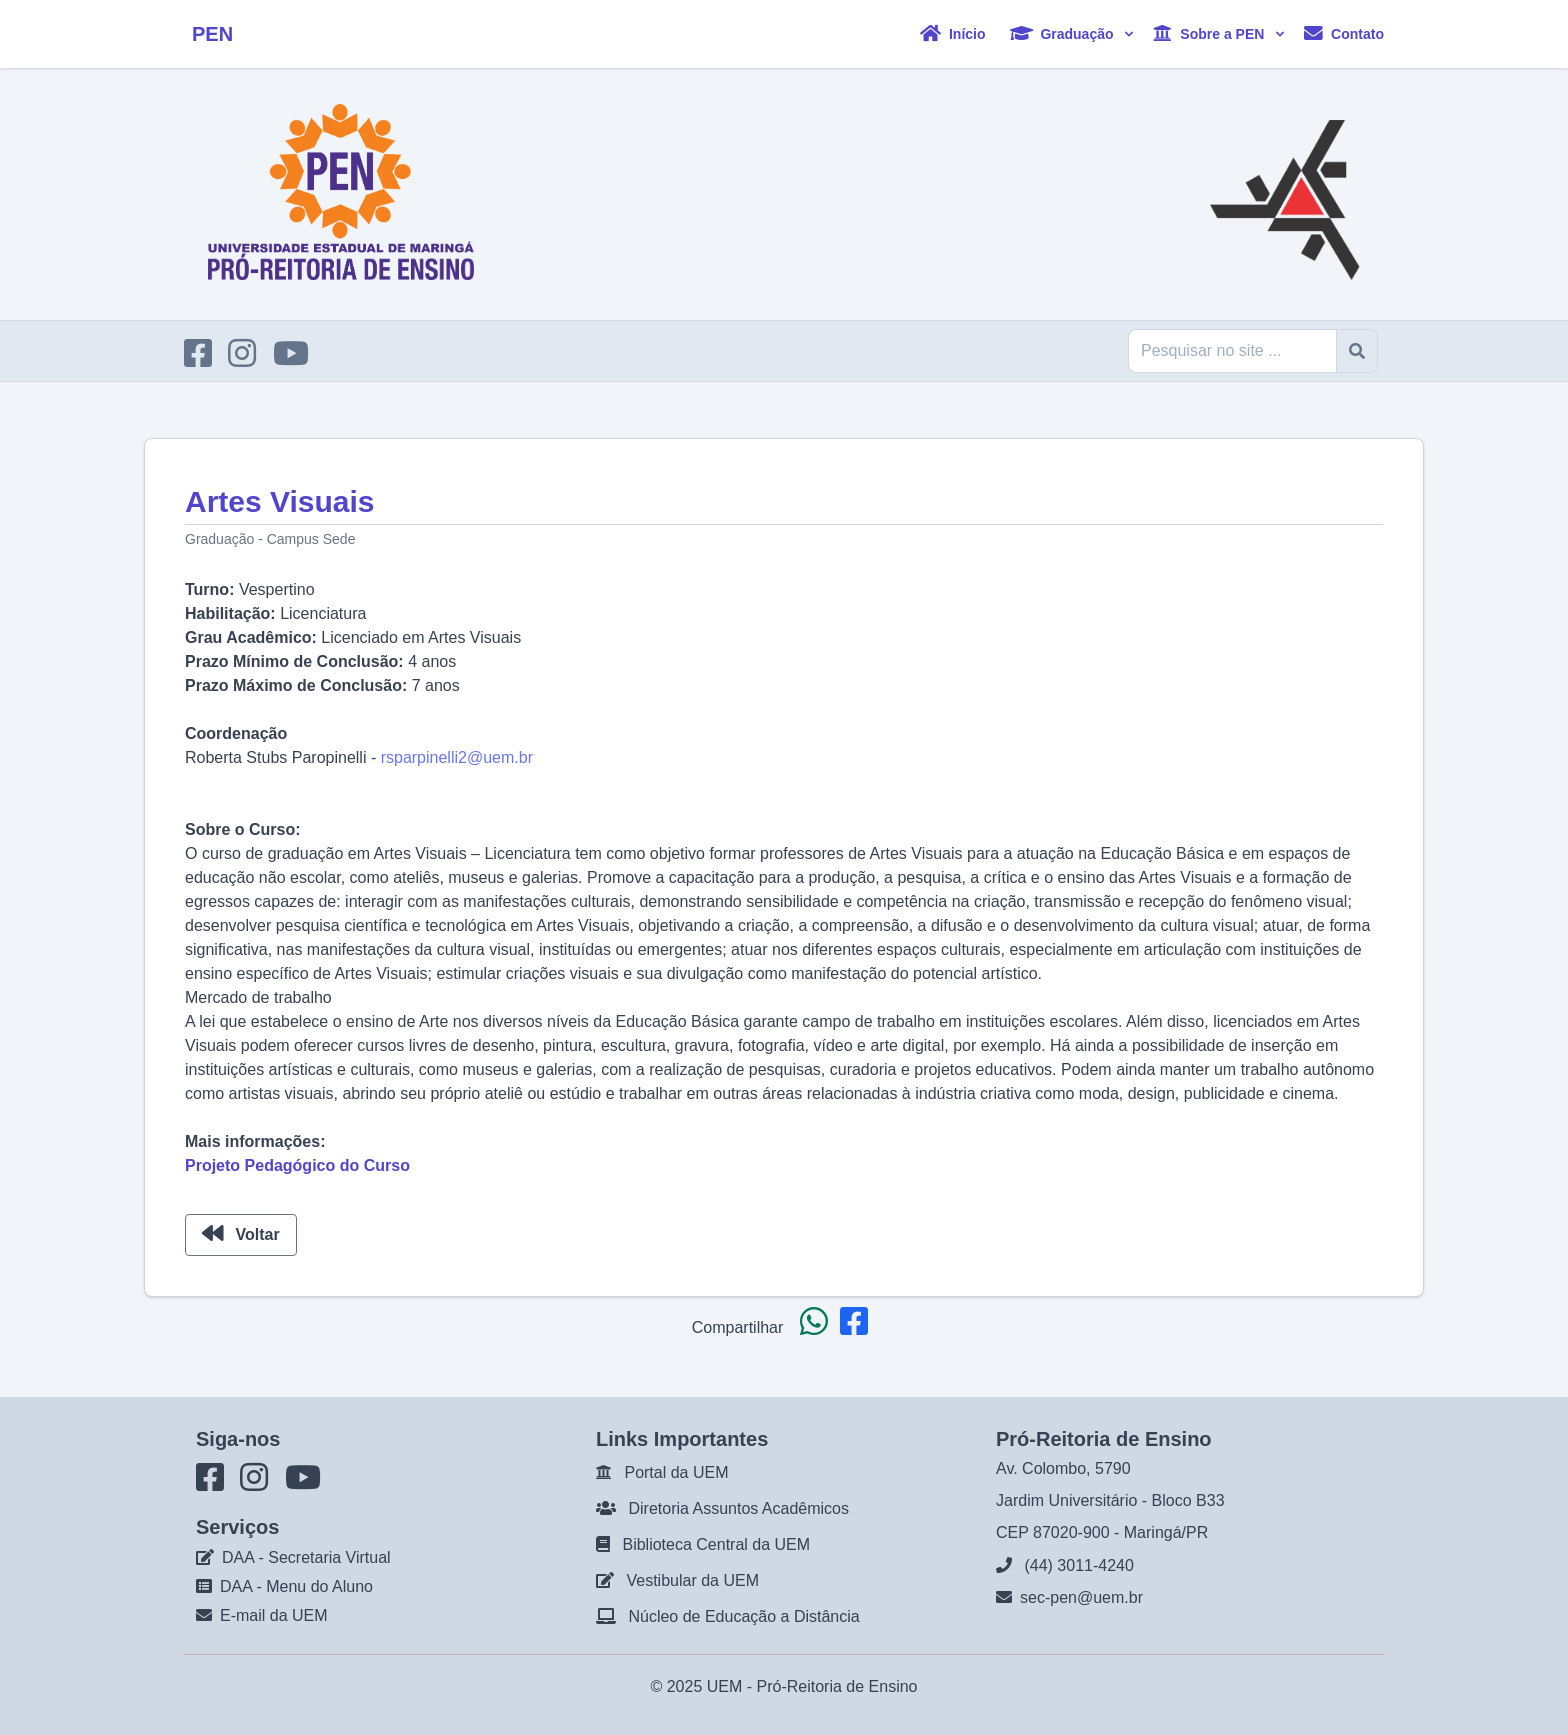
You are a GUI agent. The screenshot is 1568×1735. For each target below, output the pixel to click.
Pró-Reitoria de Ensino (837, 1686)
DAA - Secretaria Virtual (306, 1557)
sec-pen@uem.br (1081, 1597)
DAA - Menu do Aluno (296, 1586)
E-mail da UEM (274, 1615)
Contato (1344, 33)
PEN (212, 34)
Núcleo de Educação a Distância (743, 1616)
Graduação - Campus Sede (270, 539)
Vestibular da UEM (692, 1580)
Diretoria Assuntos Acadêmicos (738, 1508)
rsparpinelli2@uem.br (457, 757)
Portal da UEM (676, 1472)
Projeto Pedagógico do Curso (297, 1165)
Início (952, 33)
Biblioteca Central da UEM (716, 1544)
